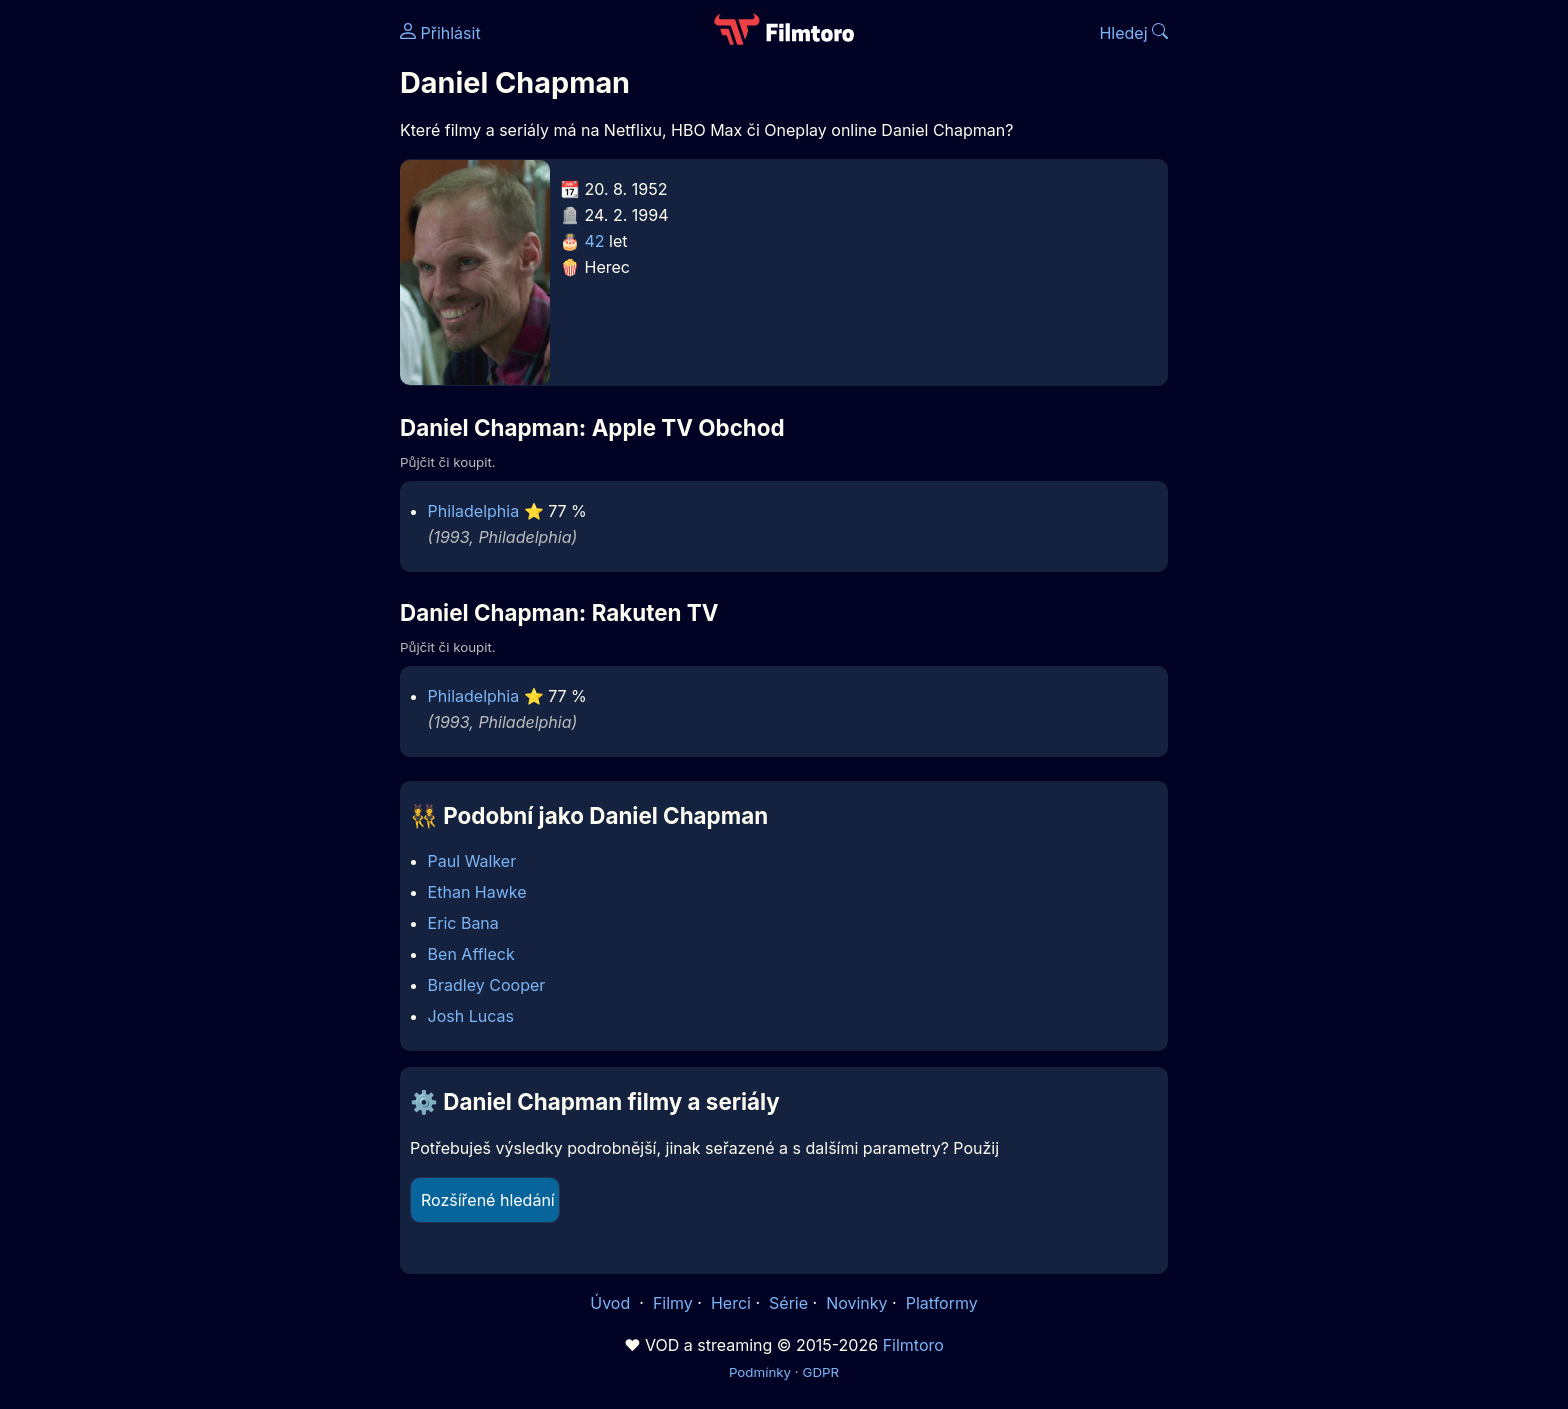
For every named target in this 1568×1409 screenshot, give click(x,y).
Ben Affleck (471, 954)
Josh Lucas (471, 1016)
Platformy (942, 1303)
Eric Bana (463, 923)
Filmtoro (913, 1345)
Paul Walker (472, 861)
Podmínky (760, 1372)
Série (788, 1303)
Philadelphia (474, 511)
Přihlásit (440, 33)
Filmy (673, 1303)
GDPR (820, 1372)
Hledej (1133, 33)
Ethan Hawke (477, 892)
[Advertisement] (255, 308)
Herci (731, 1303)
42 (595, 241)
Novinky (856, 1303)
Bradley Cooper (487, 985)
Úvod (612, 1303)
